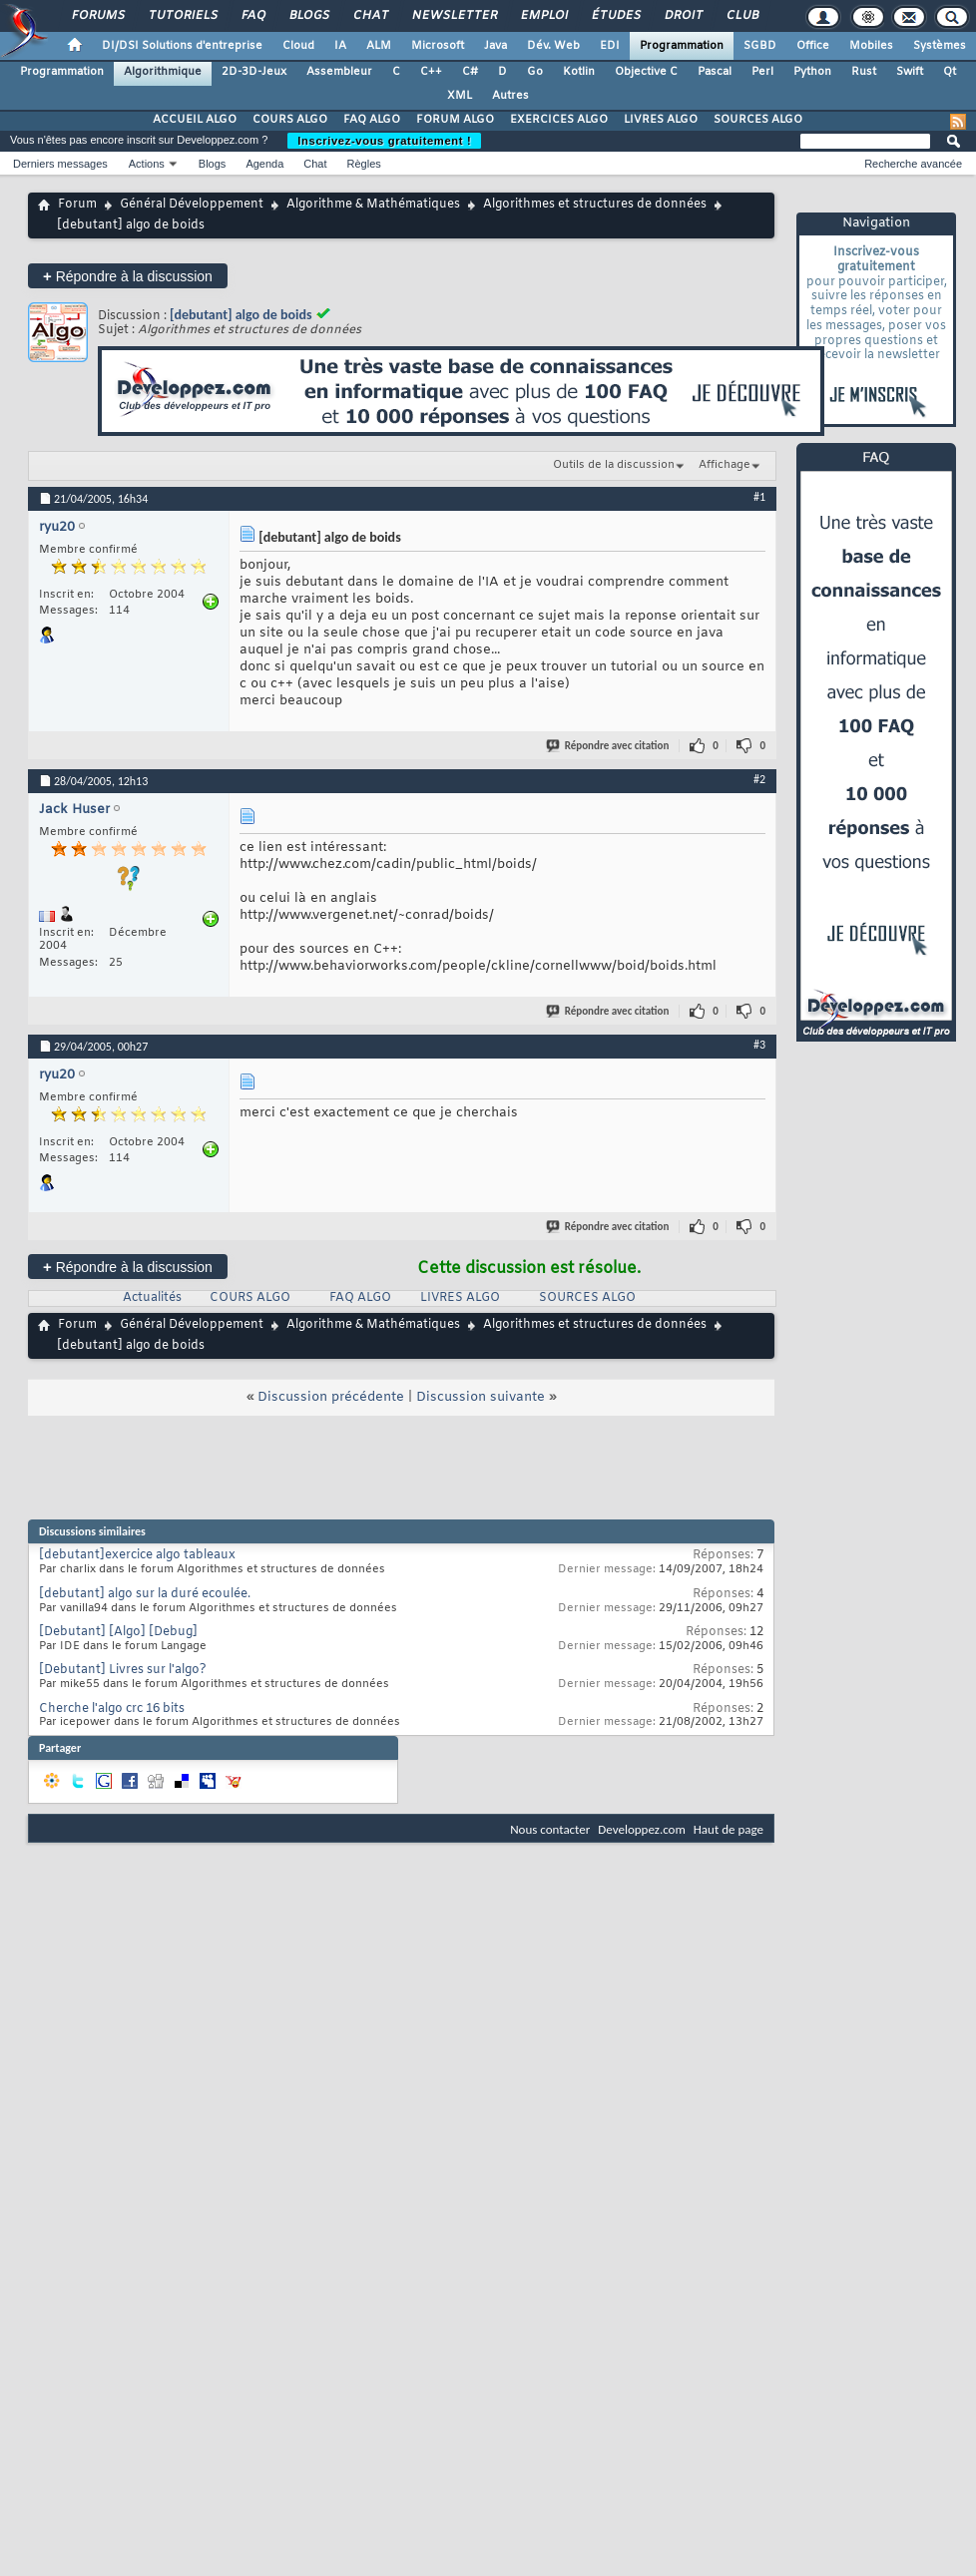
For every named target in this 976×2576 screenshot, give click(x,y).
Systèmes (939, 46)
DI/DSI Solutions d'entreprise (182, 46)
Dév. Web (553, 46)
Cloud (298, 46)
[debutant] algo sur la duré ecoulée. (144, 1594)
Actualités (152, 1298)
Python (812, 72)
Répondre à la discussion (128, 275)
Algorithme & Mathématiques (373, 205)
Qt (949, 72)
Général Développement (191, 205)
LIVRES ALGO (661, 120)
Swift (909, 72)
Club (741, 16)
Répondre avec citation (609, 745)
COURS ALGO (289, 120)
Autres (510, 96)
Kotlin (579, 72)
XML (459, 96)
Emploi (543, 16)
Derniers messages (60, 164)
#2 (759, 779)
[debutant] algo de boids (241, 314)
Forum (77, 205)
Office (812, 46)
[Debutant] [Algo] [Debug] (118, 1632)
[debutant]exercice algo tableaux (137, 1555)
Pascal (715, 72)
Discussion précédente (330, 1397)
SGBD (759, 46)
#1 (759, 497)
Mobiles (871, 46)
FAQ (252, 16)
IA (340, 46)
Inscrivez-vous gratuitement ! (384, 141)
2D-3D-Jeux (254, 72)
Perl (762, 72)
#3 (759, 1045)
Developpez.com (642, 1829)
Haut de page (728, 1829)
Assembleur (339, 72)
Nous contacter (550, 1829)
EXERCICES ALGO (559, 120)
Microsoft (437, 46)
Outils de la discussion (614, 465)
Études (615, 16)
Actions (147, 164)
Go (535, 72)
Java (495, 46)
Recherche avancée (913, 164)
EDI (610, 46)
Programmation (682, 46)
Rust (863, 72)
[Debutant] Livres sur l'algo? (123, 1670)
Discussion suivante (480, 1397)
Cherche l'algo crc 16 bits (112, 1709)
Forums (97, 16)
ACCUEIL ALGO (195, 120)
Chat (369, 16)
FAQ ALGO (371, 120)
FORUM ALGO (455, 120)
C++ (431, 72)
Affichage (724, 465)
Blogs (308, 16)
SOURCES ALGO (758, 120)
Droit (683, 16)
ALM (378, 46)
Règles (364, 164)
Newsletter (453, 16)
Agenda (264, 164)
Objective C (646, 72)
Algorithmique (163, 72)
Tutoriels (182, 16)
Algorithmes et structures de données (595, 205)
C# (470, 72)
